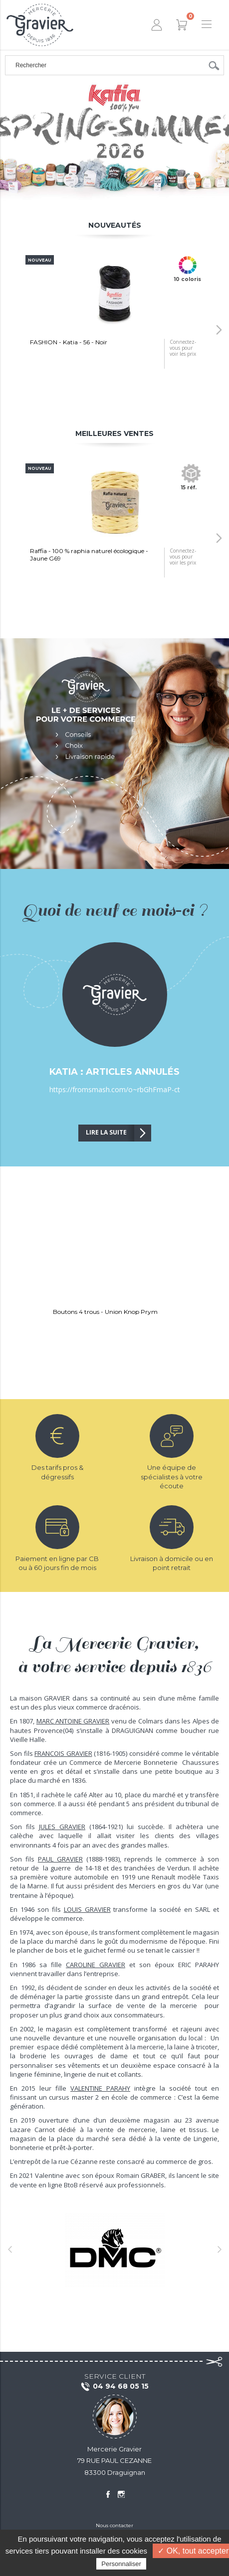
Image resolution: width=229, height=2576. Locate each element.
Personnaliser (121, 2564)
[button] (219, 330)
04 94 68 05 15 (114, 2387)
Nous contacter (114, 2525)
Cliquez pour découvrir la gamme (114, 147)
